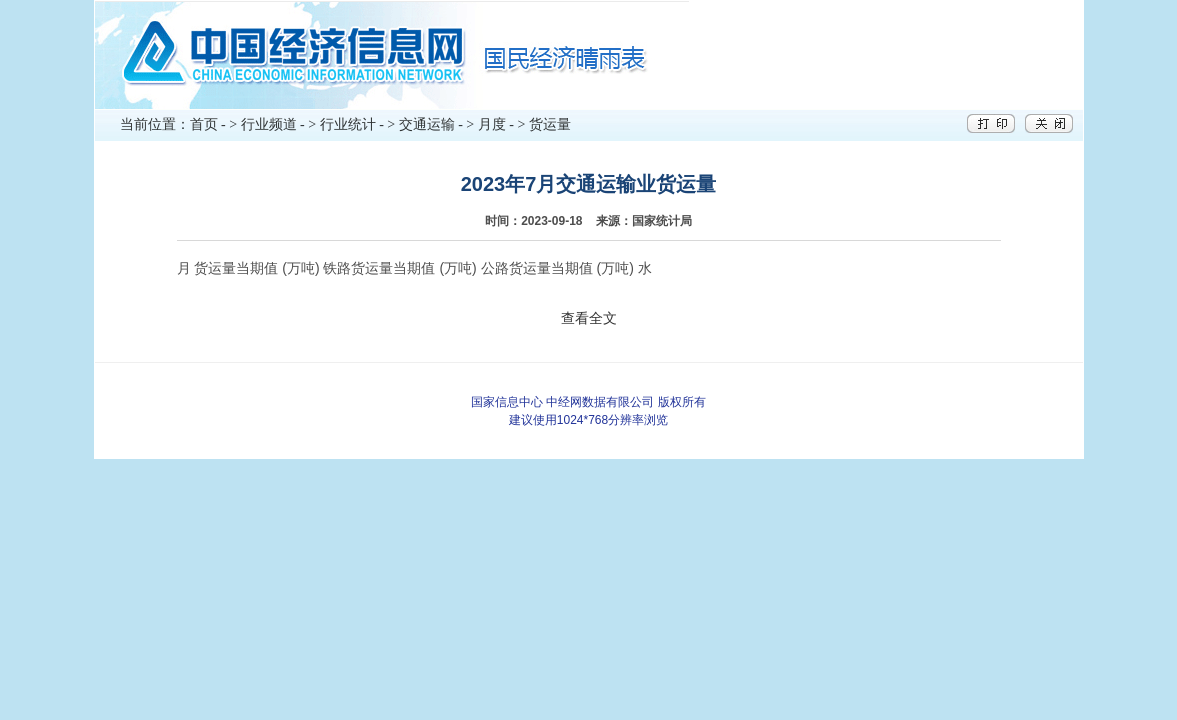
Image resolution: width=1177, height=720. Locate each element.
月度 (492, 124)
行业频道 (269, 124)
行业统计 (348, 124)
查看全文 (589, 318)
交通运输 (427, 124)
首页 (204, 124)
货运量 (550, 124)
